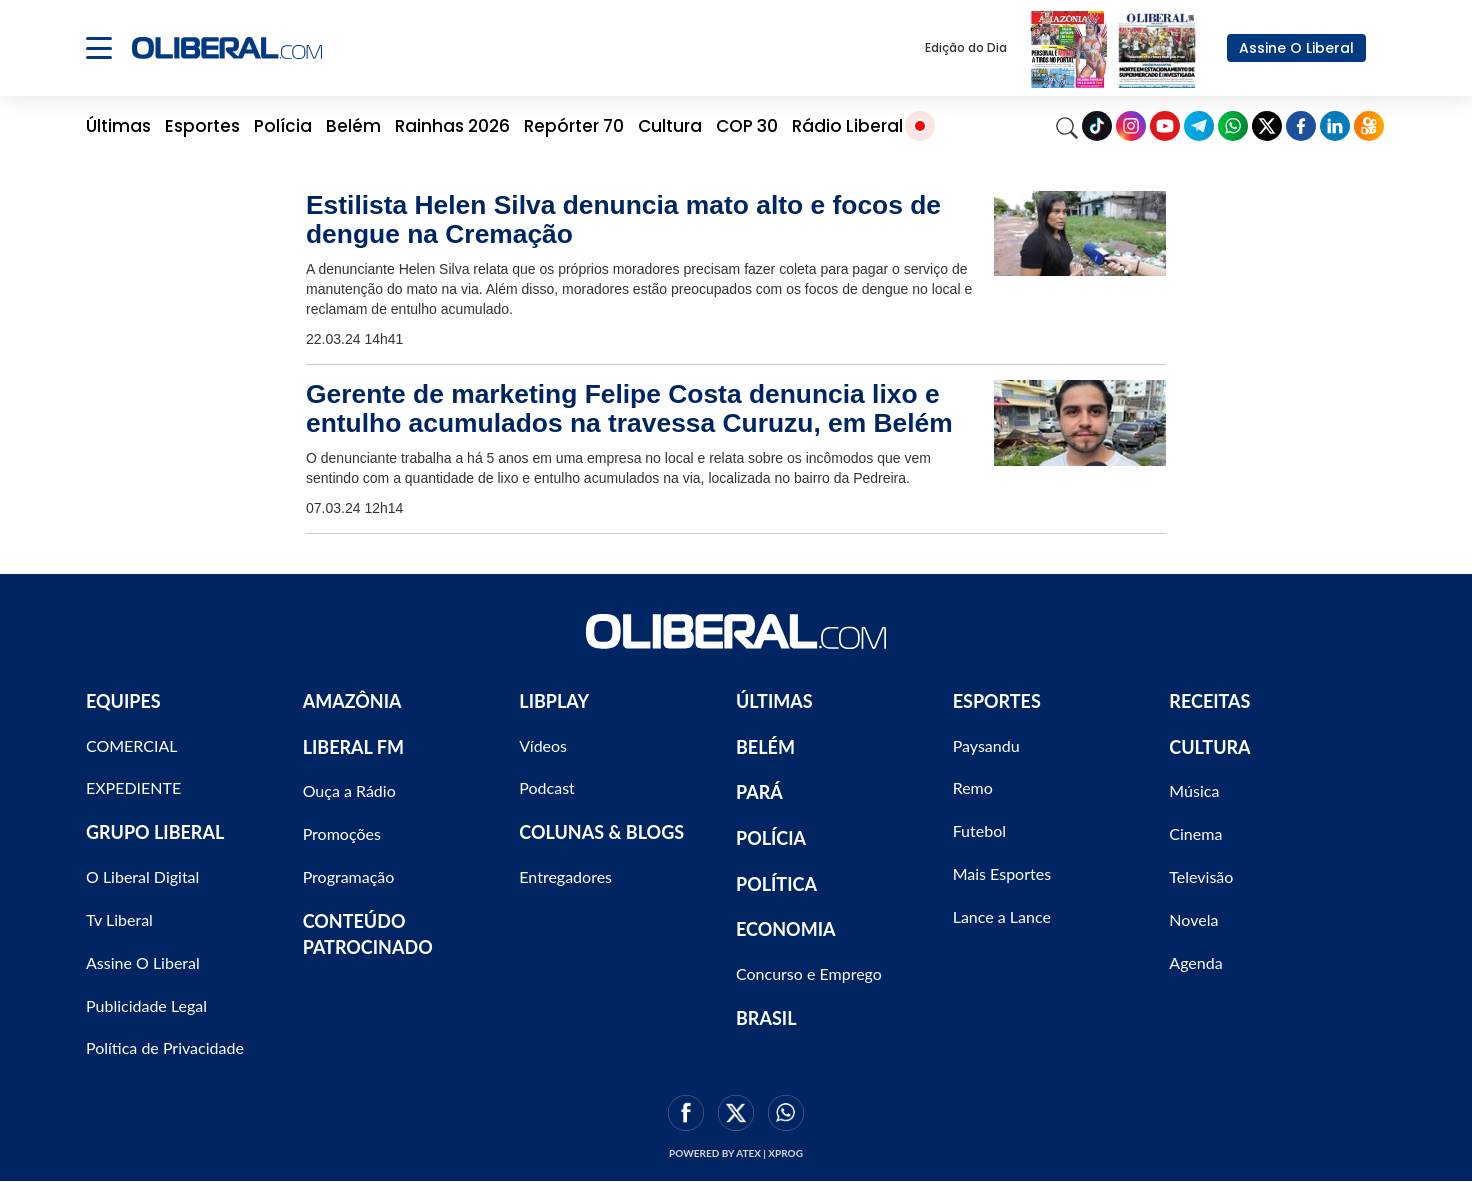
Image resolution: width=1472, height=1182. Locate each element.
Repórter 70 (574, 126)
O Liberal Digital (142, 876)
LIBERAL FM (353, 747)
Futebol (979, 830)
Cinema (1195, 833)
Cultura (670, 126)
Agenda (1195, 962)
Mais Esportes (1002, 873)
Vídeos (543, 745)
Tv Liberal (119, 919)
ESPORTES (997, 701)
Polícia (283, 126)
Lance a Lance (1002, 916)
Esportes (202, 126)
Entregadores (565, 876)
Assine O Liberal (1296, 48)
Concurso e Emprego (809, 973)
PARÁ (759, 792)
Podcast (546, 787)
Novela (1193, 919)
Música (1194, 790)
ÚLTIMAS (774, 701)
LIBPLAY (554, 701)
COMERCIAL (132, 745)
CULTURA (1209, 747)
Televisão (1201, 876)
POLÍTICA (776, 884)
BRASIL (766, 1018)
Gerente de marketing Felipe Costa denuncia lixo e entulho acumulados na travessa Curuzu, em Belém (629, 408)
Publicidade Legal (146, 1005)
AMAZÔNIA (352, 701)
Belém (353, 126)
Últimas (118, 126)
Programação (349, 876)
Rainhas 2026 (452, 126)
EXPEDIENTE (133, 787)
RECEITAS (1209, 701)
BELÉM (765, 747)
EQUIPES (123, 701)
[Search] (1067, 126)
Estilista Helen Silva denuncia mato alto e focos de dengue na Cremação (623, 219)
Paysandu (986, 745)
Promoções (342, 833)
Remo (973, 787)
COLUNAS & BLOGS (601, 832)
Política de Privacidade (165, 1047)
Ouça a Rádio (349, 790)
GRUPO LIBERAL (155, 832)
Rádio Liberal (847, 126)
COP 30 (747, 126)
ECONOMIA (786, 929)
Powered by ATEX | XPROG (736, 1153)
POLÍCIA (771, 838)
